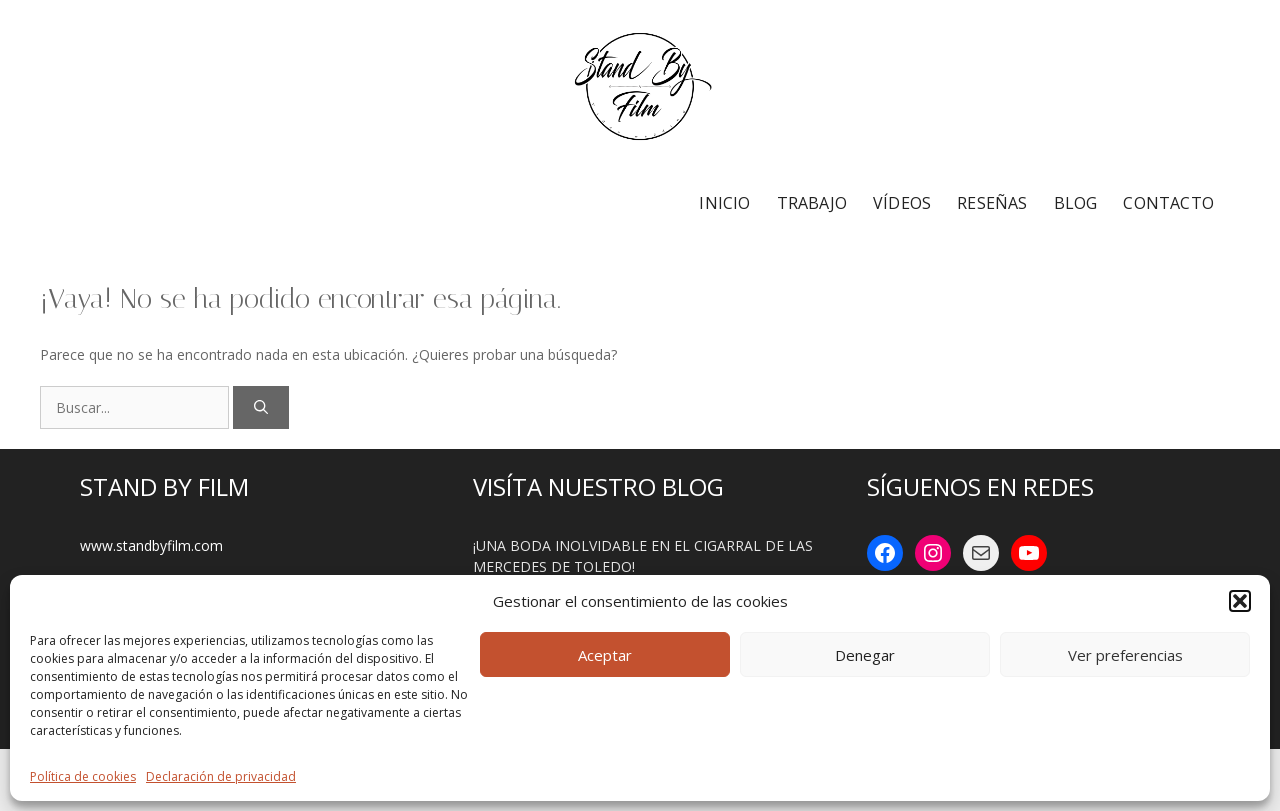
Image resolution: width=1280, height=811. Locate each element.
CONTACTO (1168, 203)
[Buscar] (261, 407)
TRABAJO (812, 203)
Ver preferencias (1125, 655)
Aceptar (605, 655)
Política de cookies (83, 776)
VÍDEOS (902, 203)
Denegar (865, 655)
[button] (1240, 601)
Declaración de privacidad (221, 776)
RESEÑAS (992, 203)
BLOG (1076, 203)
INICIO (724, 203)
